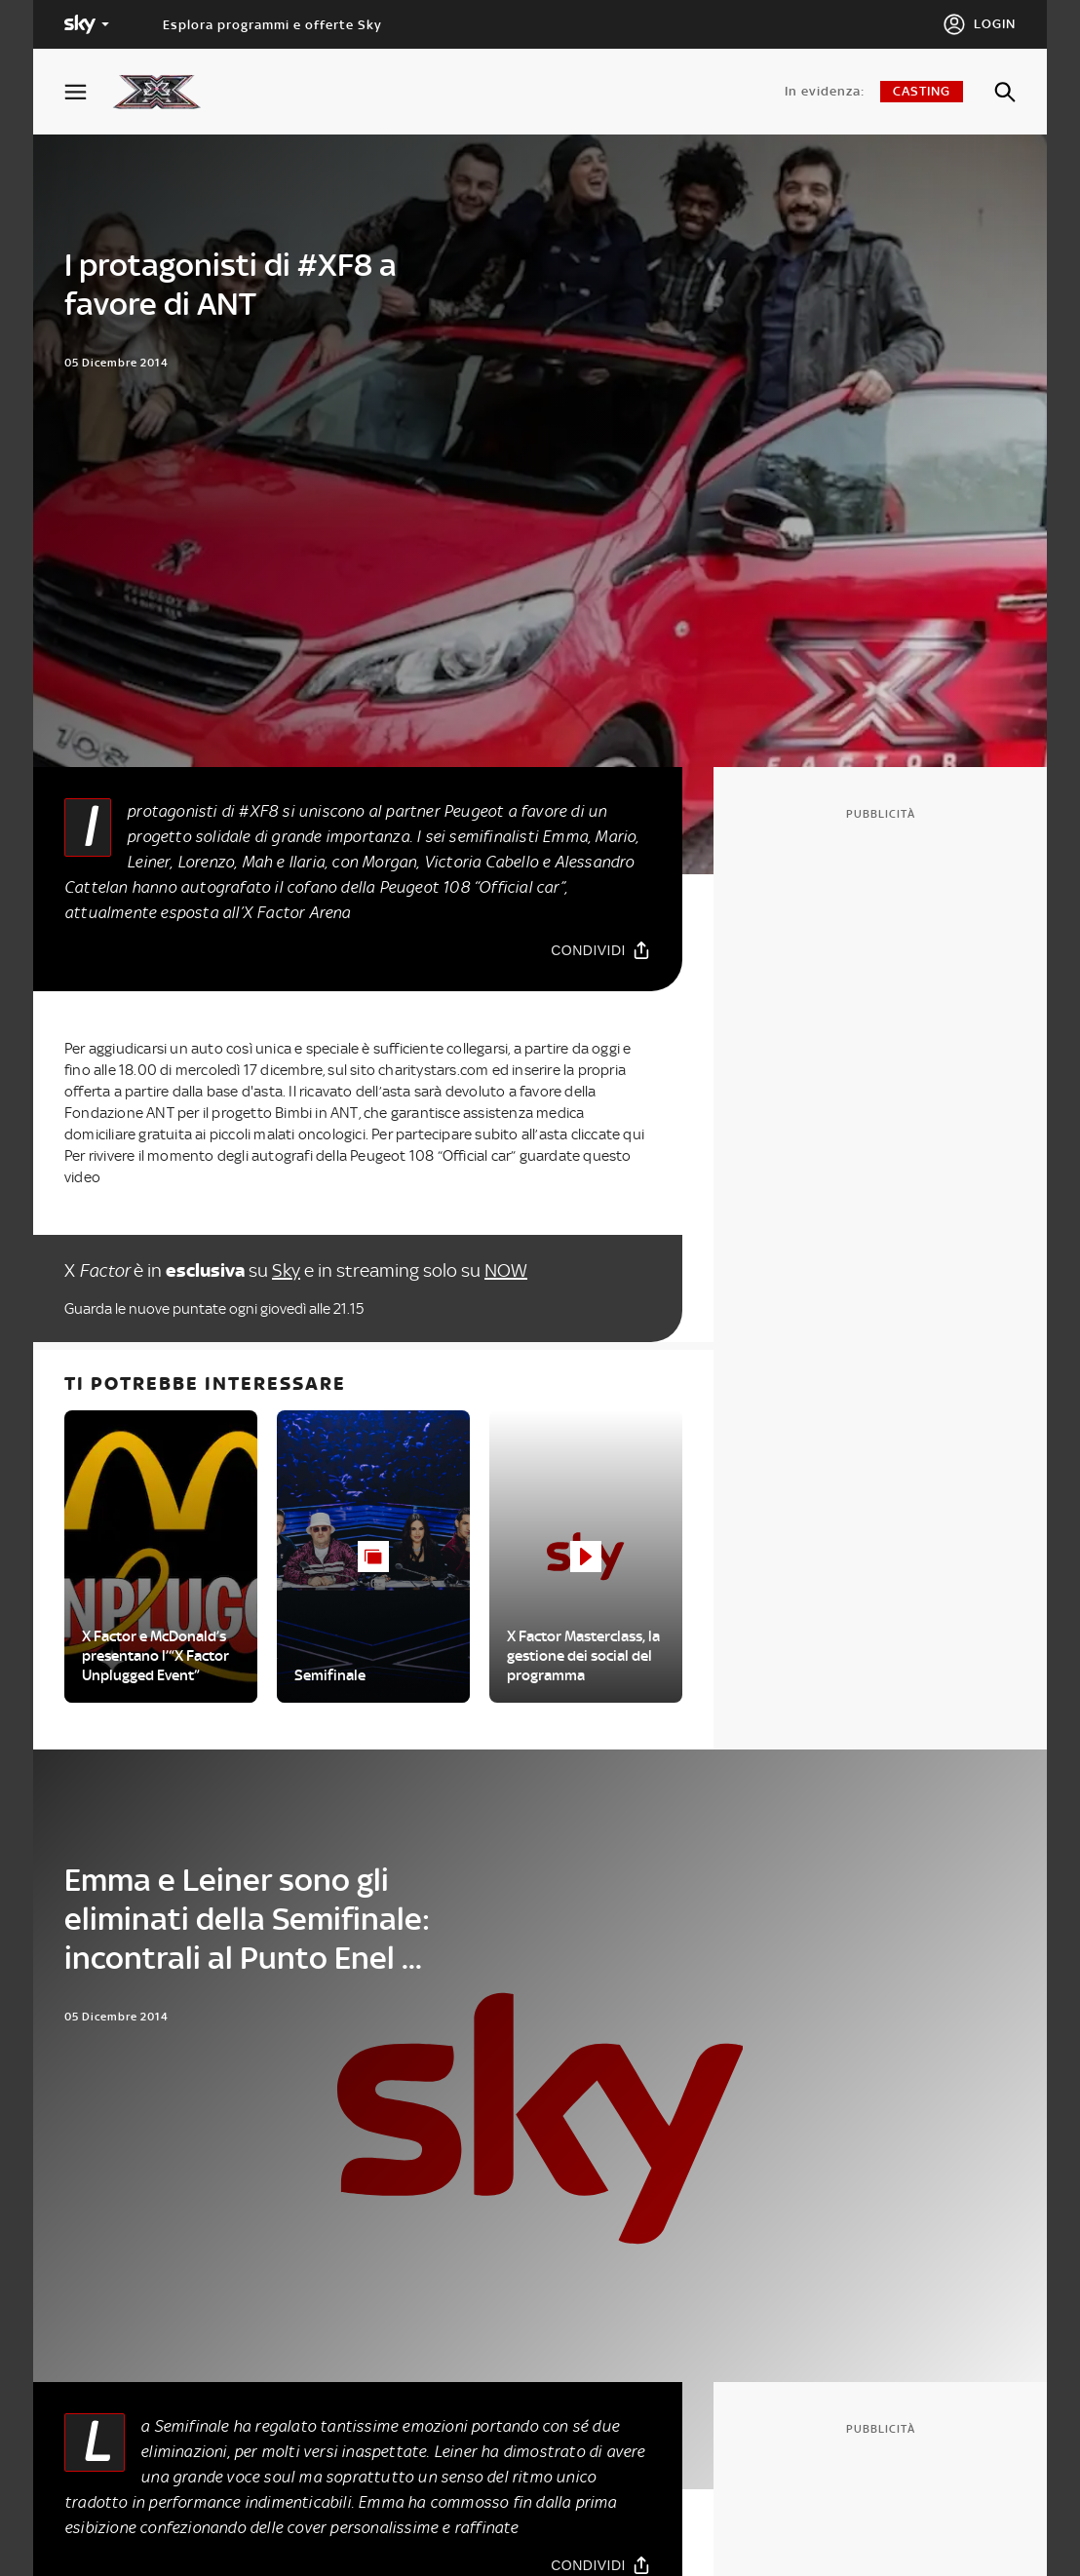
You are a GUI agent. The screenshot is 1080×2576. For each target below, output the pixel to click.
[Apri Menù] (87, 92)
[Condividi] (601, 950)
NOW (505, 1270)
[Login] (979, 24)
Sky (286, 1270)
